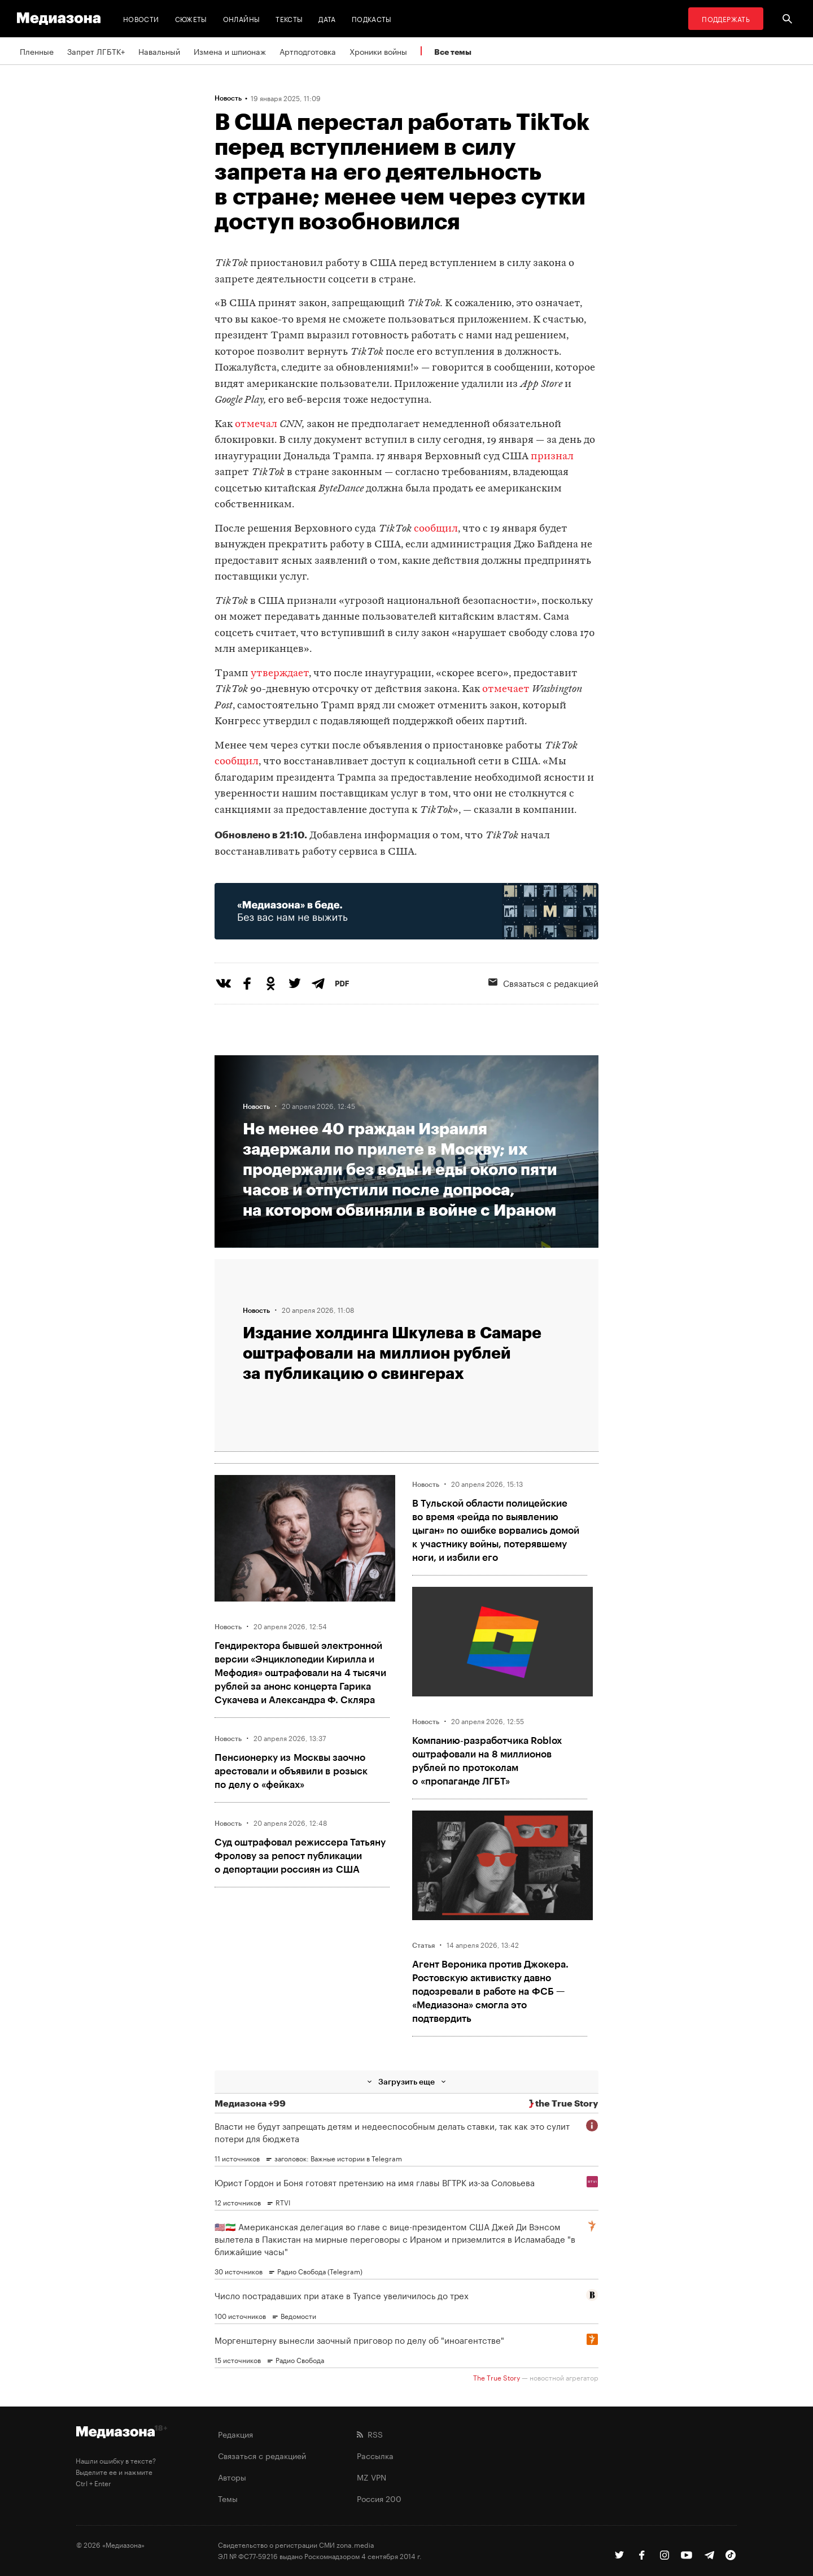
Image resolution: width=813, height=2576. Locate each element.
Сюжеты (191, 18)
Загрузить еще (406, 2081)
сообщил (436, 529)
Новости (141, 18)
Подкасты (372, 18)
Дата (326, 18)
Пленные (37, 51)
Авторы (232, 2476)
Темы (228, 2498)
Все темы (452, 51)
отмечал (257, 424)
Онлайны (241, 18)
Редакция (235, 2433)
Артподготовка (307, 51)
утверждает (280, 673)
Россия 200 (379, 2498)
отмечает (506, 689)
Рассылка (375, 2455)
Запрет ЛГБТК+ (96, 51)
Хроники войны (378, 51)
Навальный (159, 51)
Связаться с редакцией (543, 982)
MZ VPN (371, 2476)
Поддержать (726, 18)
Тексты (289, 18)
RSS (370, 2433)
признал (552, 457)
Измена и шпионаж (230, 51)
